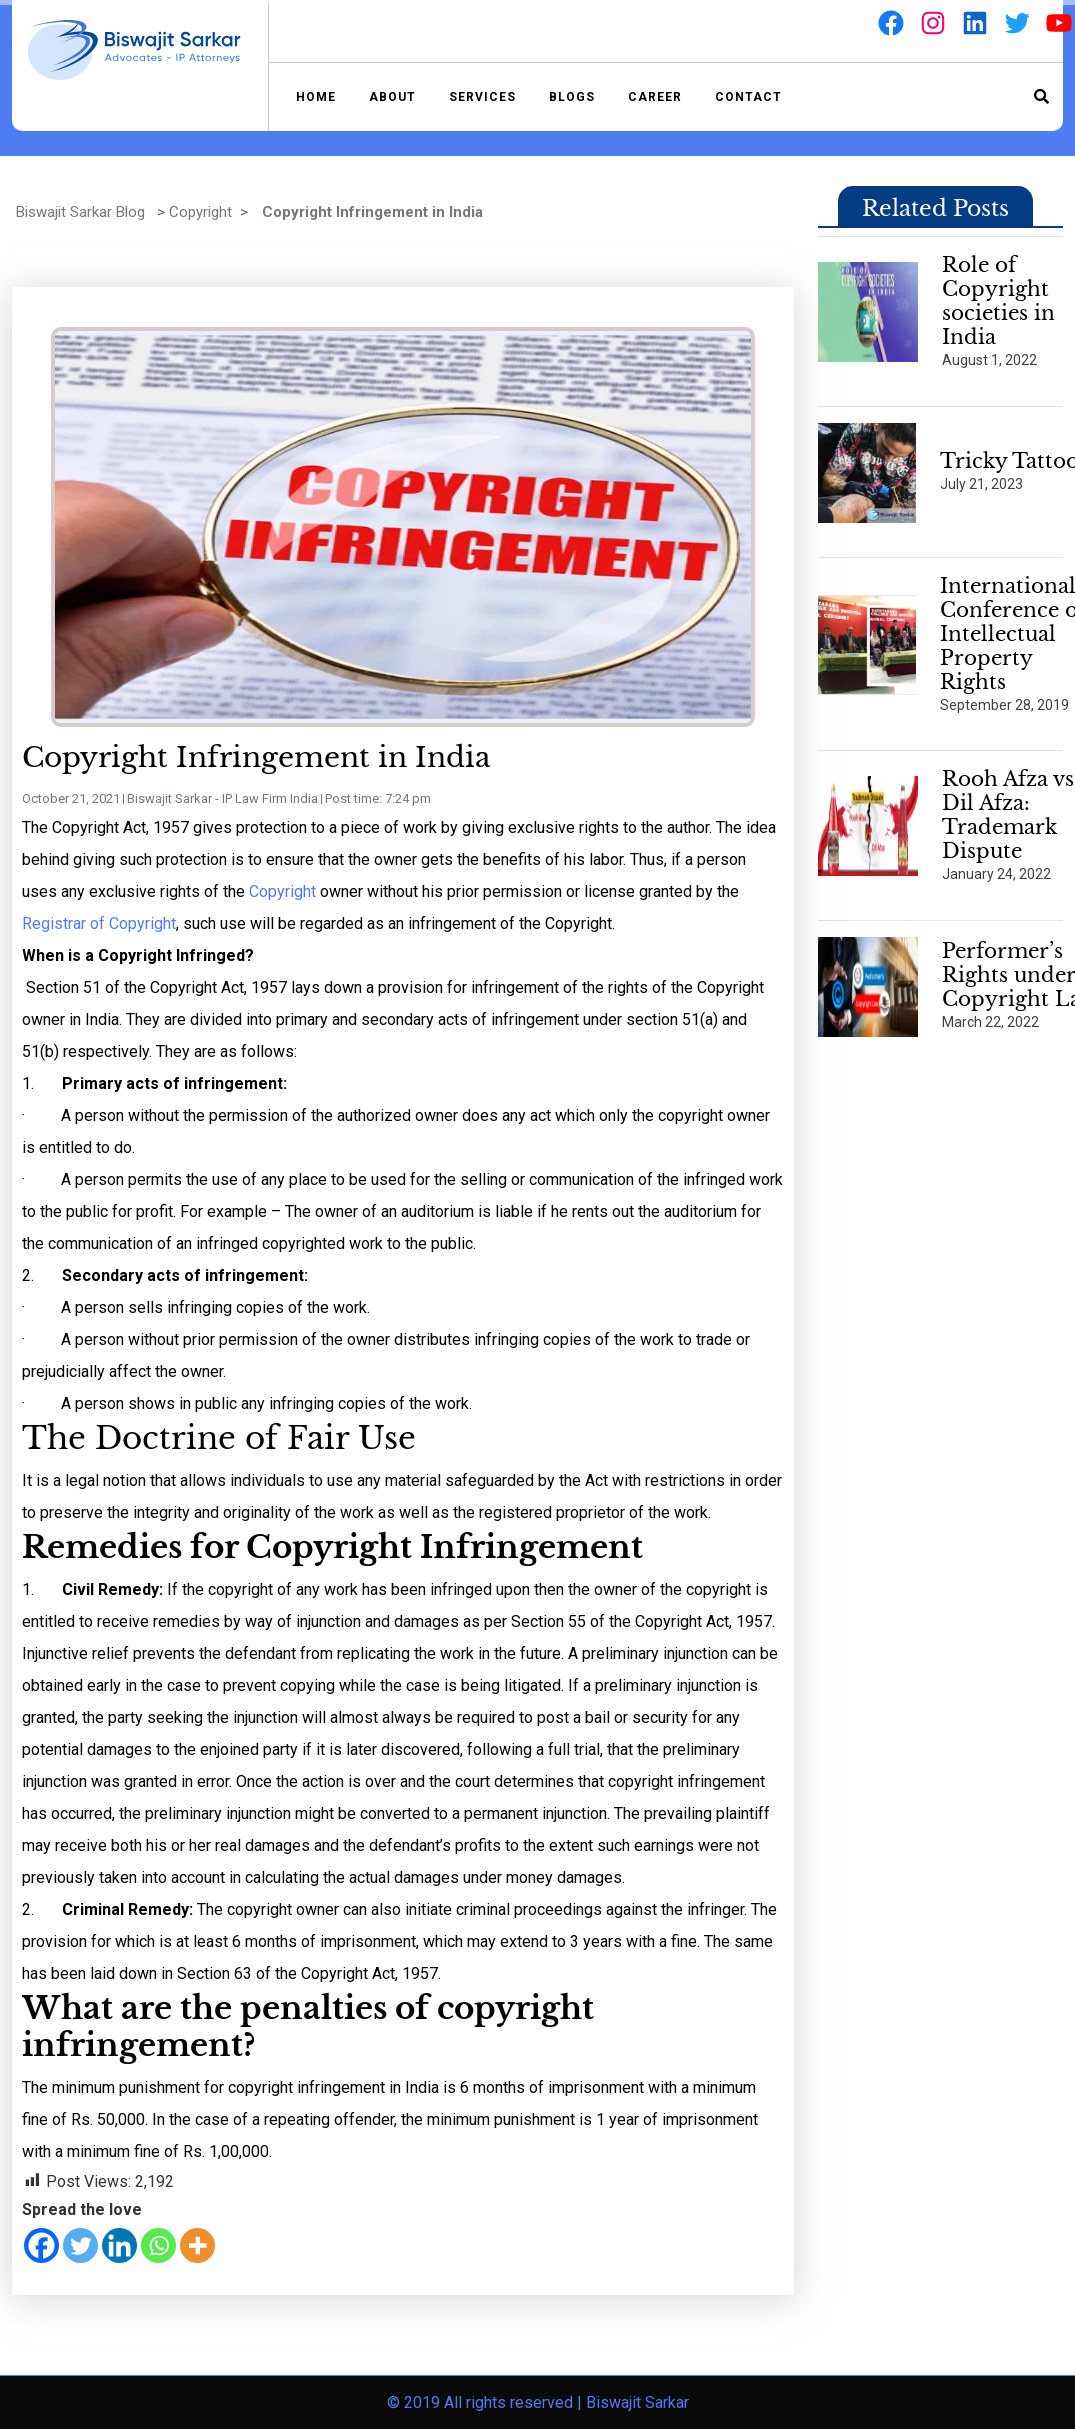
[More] (197, 2245)
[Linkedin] (119, 2245)
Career (655, 97)
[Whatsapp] (158, 2245)
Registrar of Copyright (99, 923)
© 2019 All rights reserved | (486, 2402)
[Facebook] (41, 2245)
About (392, 97)
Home (316, 97)
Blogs (572, 97)
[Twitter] (80, 2245)
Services (482, 97)
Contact (748, 97)
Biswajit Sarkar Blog (80, 212)
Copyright (200, 212)
